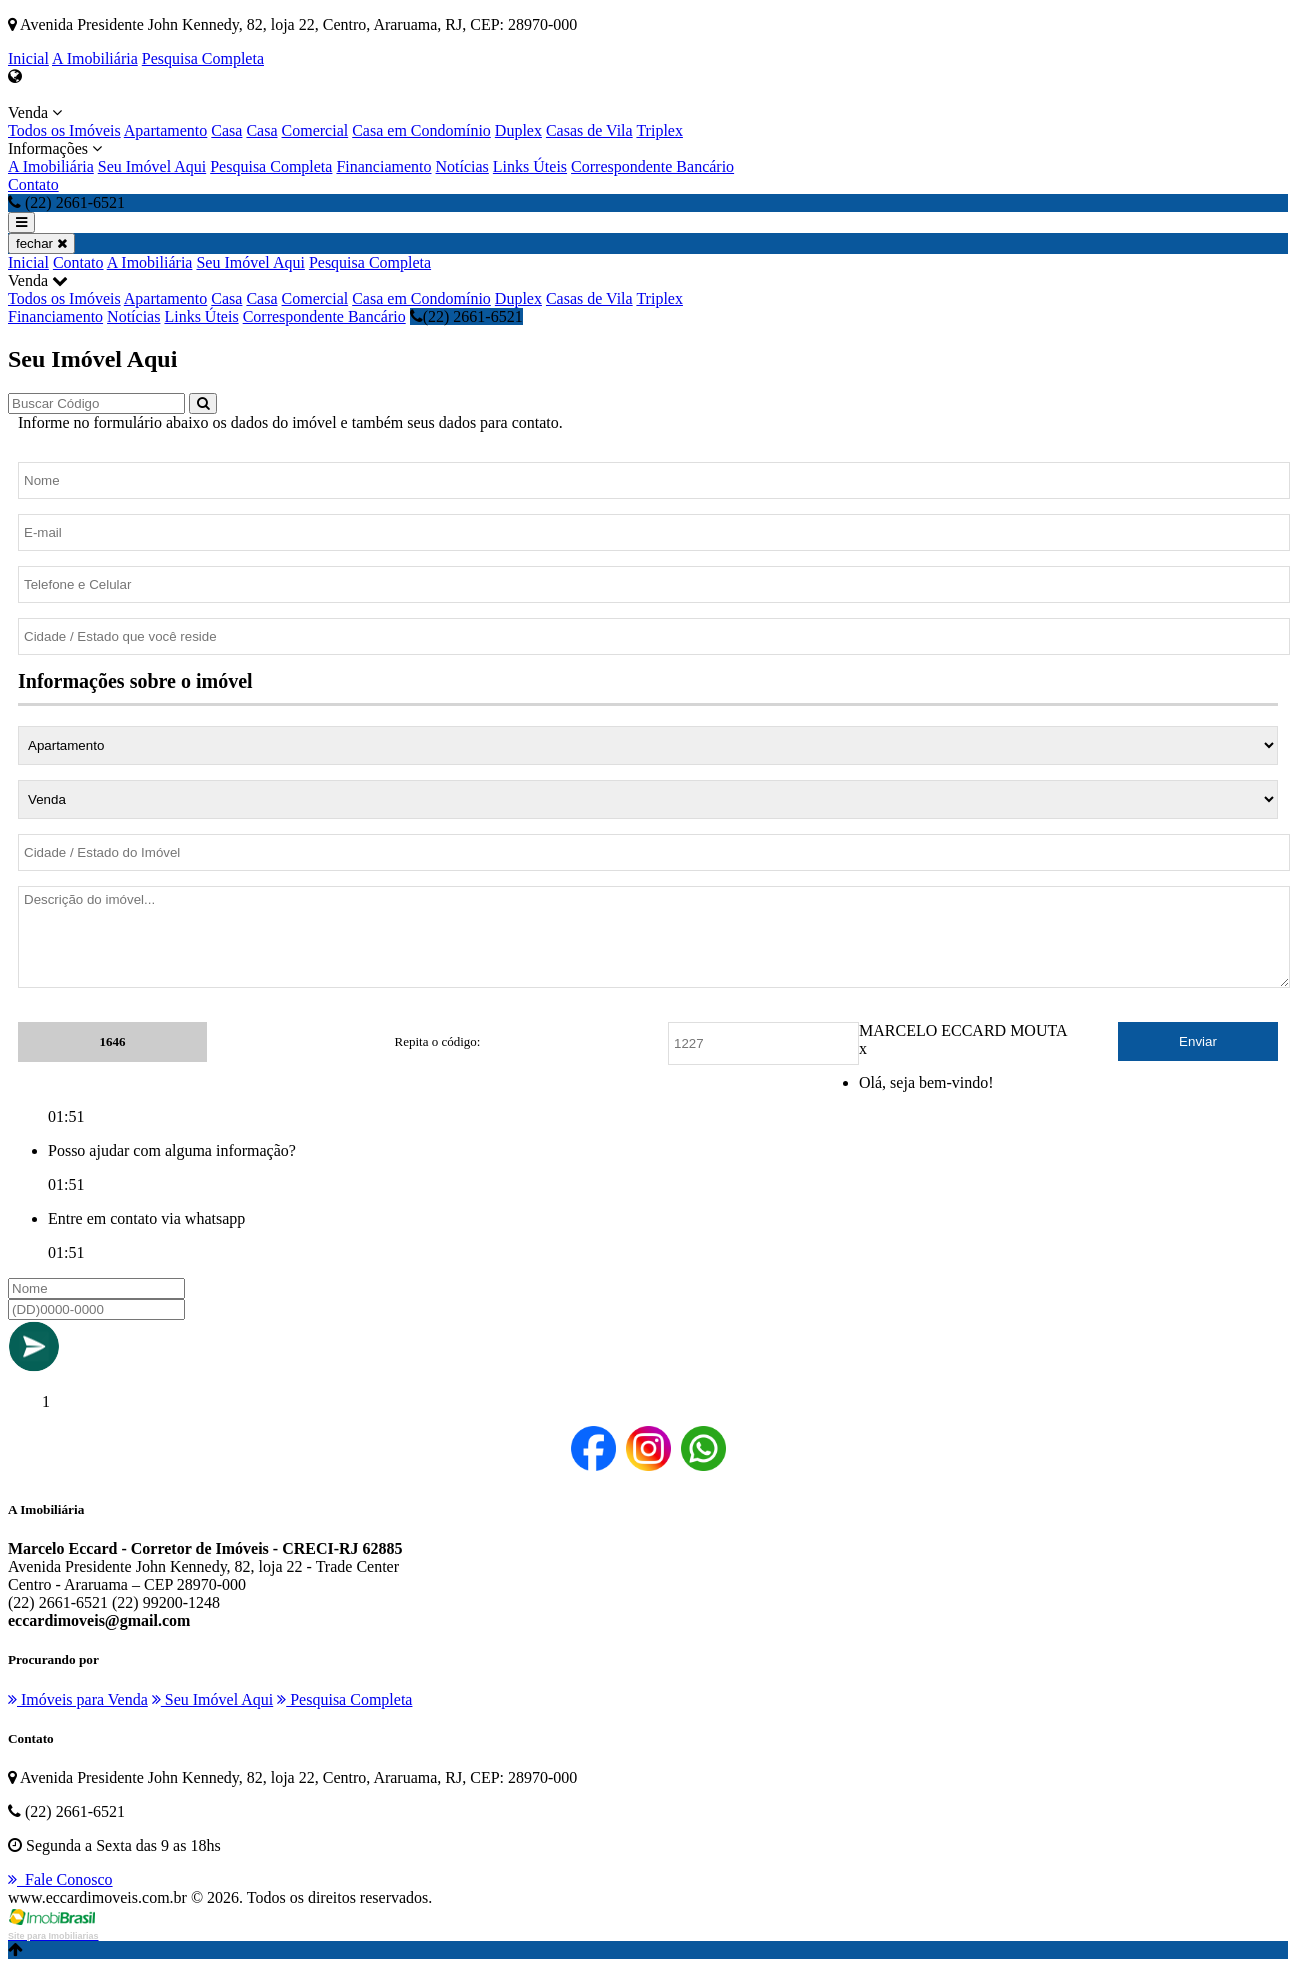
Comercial (315, 130)
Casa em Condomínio (421, 130)
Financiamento (383, 166)
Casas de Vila (589, 130)
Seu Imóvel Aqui (152, 166)
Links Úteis (530, 166)
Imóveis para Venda (78, 1699)
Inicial (28, 58)
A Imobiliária (95, 58)
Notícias (462, 166)
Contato (33, 184)
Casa (226, 130)
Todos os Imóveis (64, 130)
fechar (41, 243)
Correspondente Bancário (652, 166)
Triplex (659, 130)
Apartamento (166, 130)
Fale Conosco (60, 1879)
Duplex (518, 130)
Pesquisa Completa (203, 58)
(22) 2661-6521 (466, 316)
